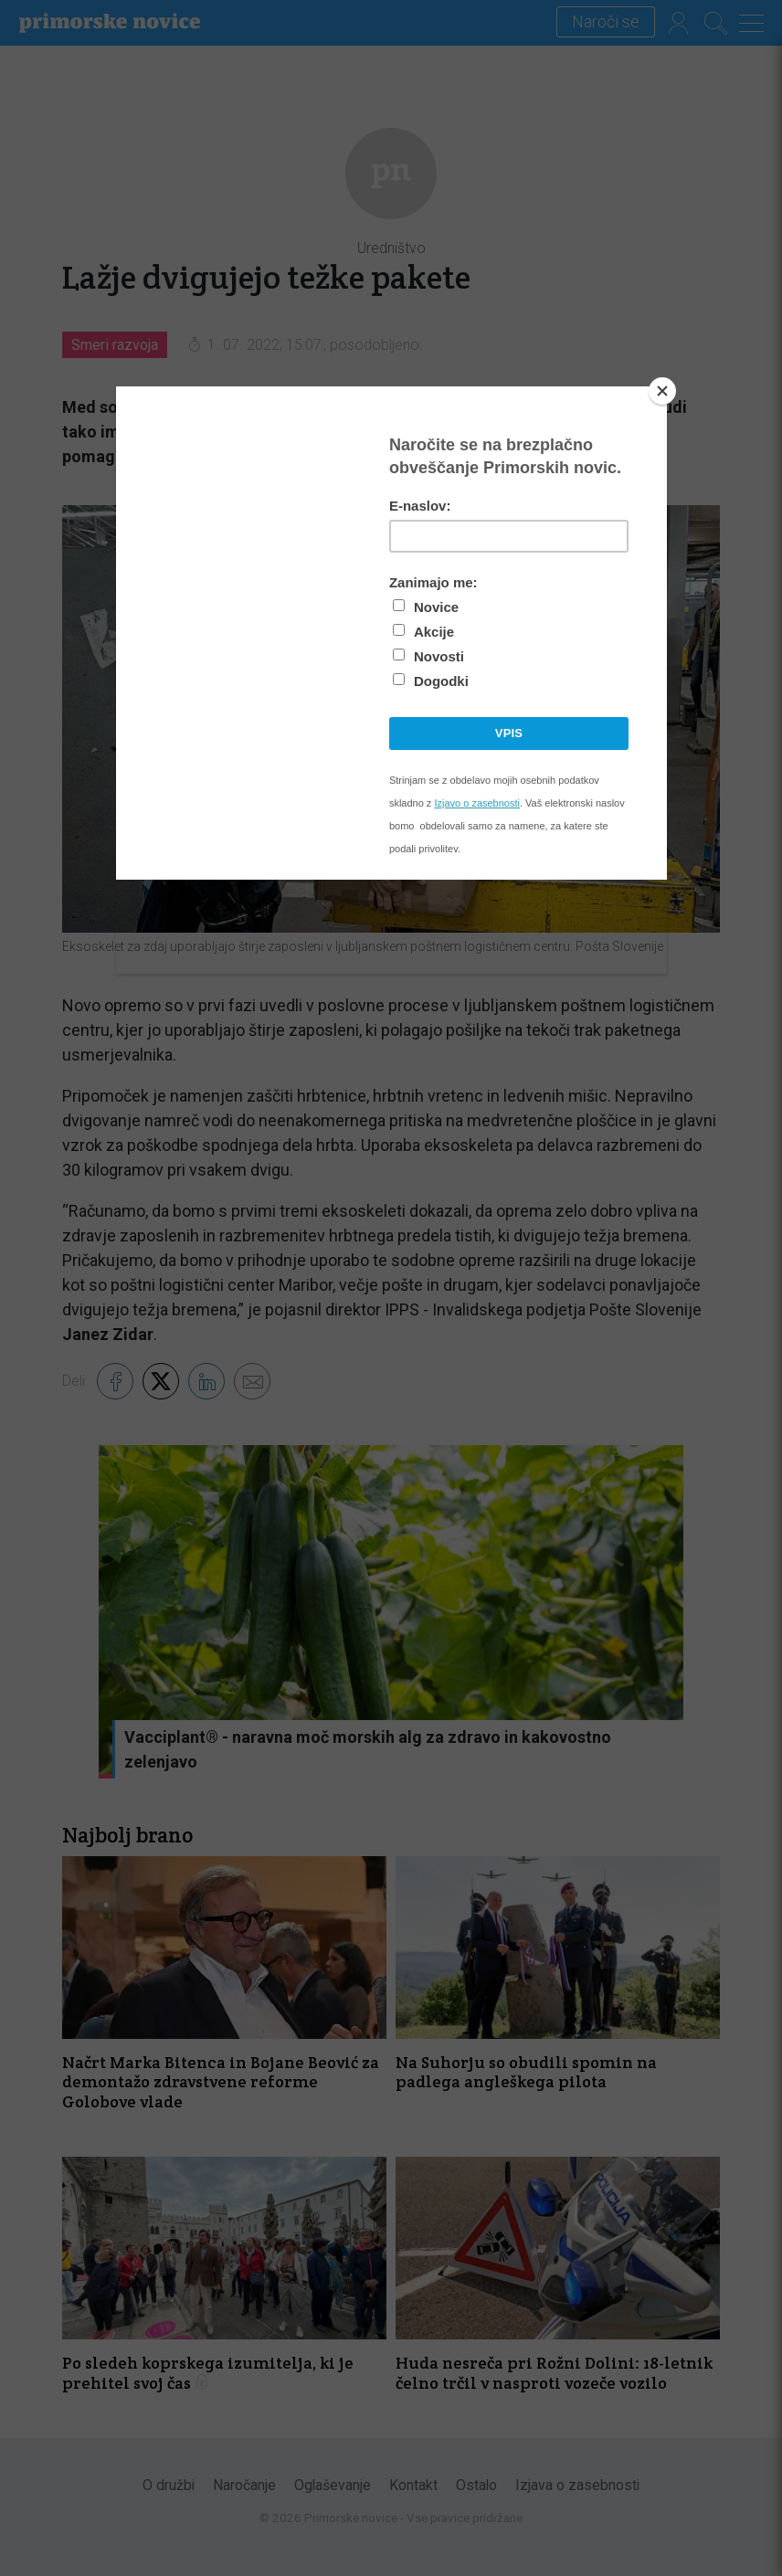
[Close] (662, 391)
